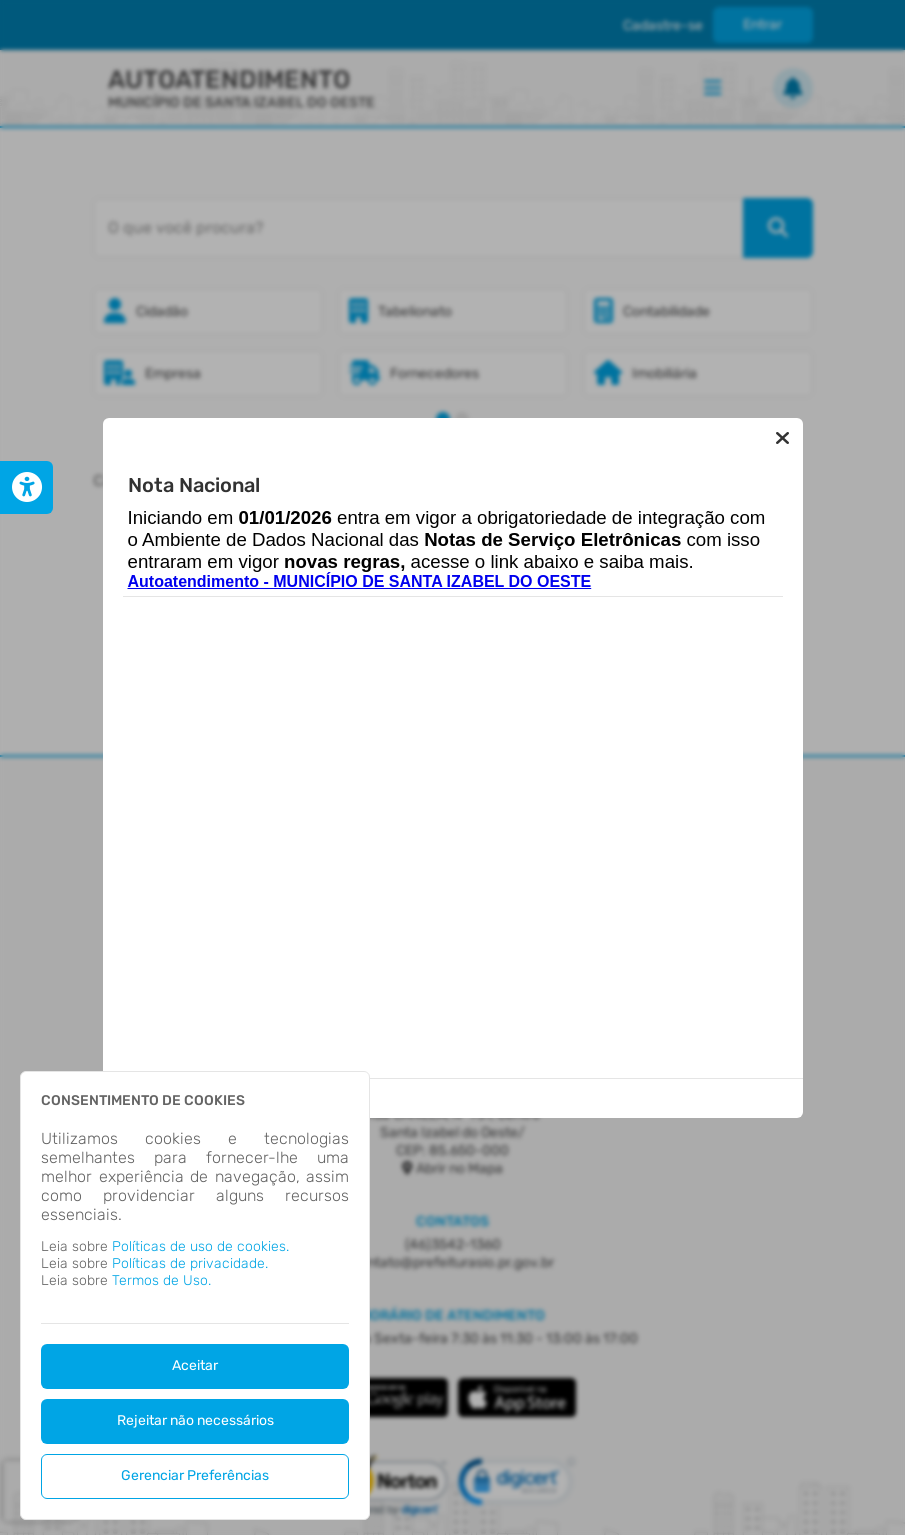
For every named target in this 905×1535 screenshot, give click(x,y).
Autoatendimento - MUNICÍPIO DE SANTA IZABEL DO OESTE (360, 581)
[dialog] (195, 1295)
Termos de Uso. (161, 1280)
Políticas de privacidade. (190, 1263)
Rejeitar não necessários (195, 1420)
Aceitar (195, 1365)
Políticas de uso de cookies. (200, 1246)
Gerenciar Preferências (195, 1475)
